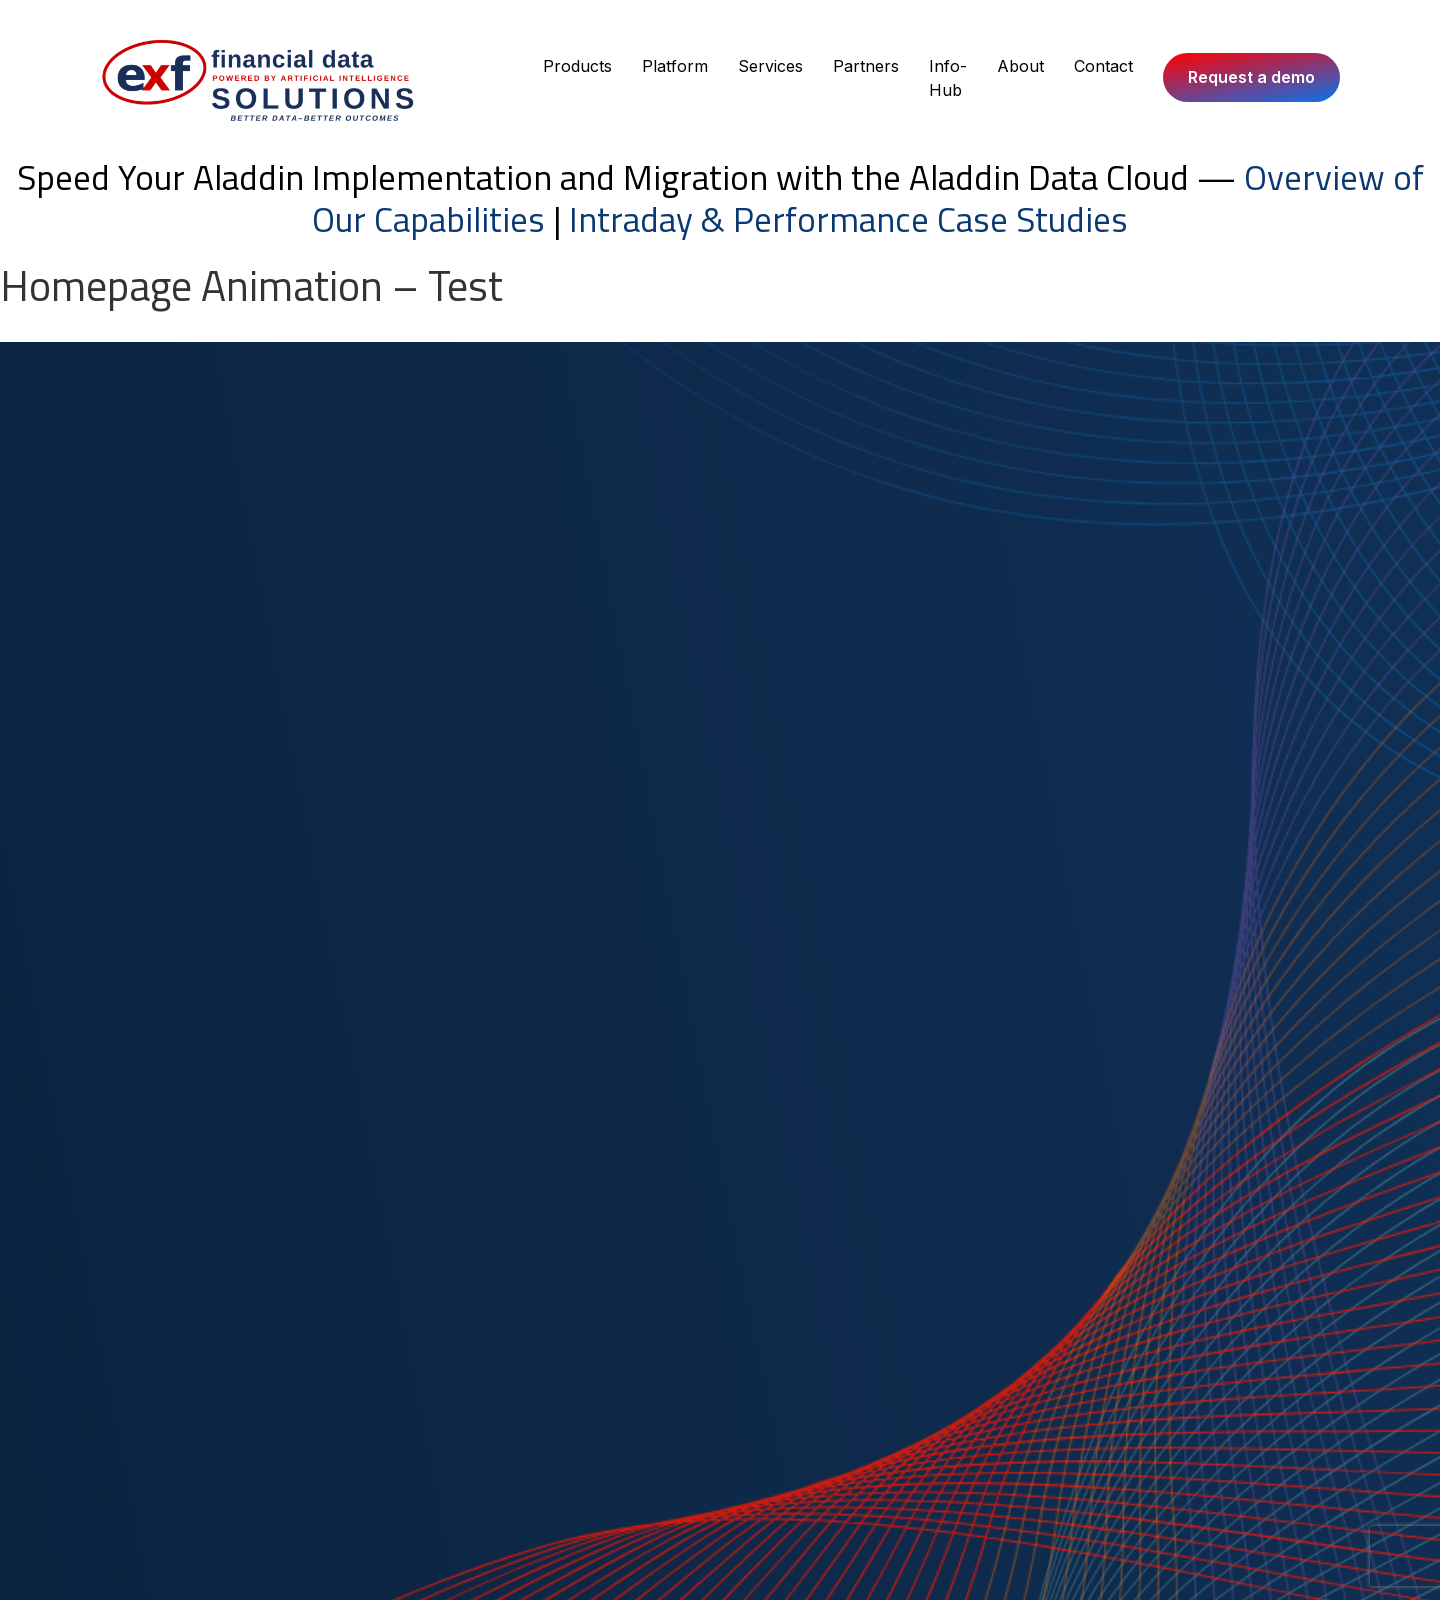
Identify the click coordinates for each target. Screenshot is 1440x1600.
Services (770, 66)
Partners (866, 66)
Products (577, 66)
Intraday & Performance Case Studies (848, 219)
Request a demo (1251, 77)
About (1020, 66)
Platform (675, 66)
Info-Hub (948, 78)
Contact (1103, 66)
